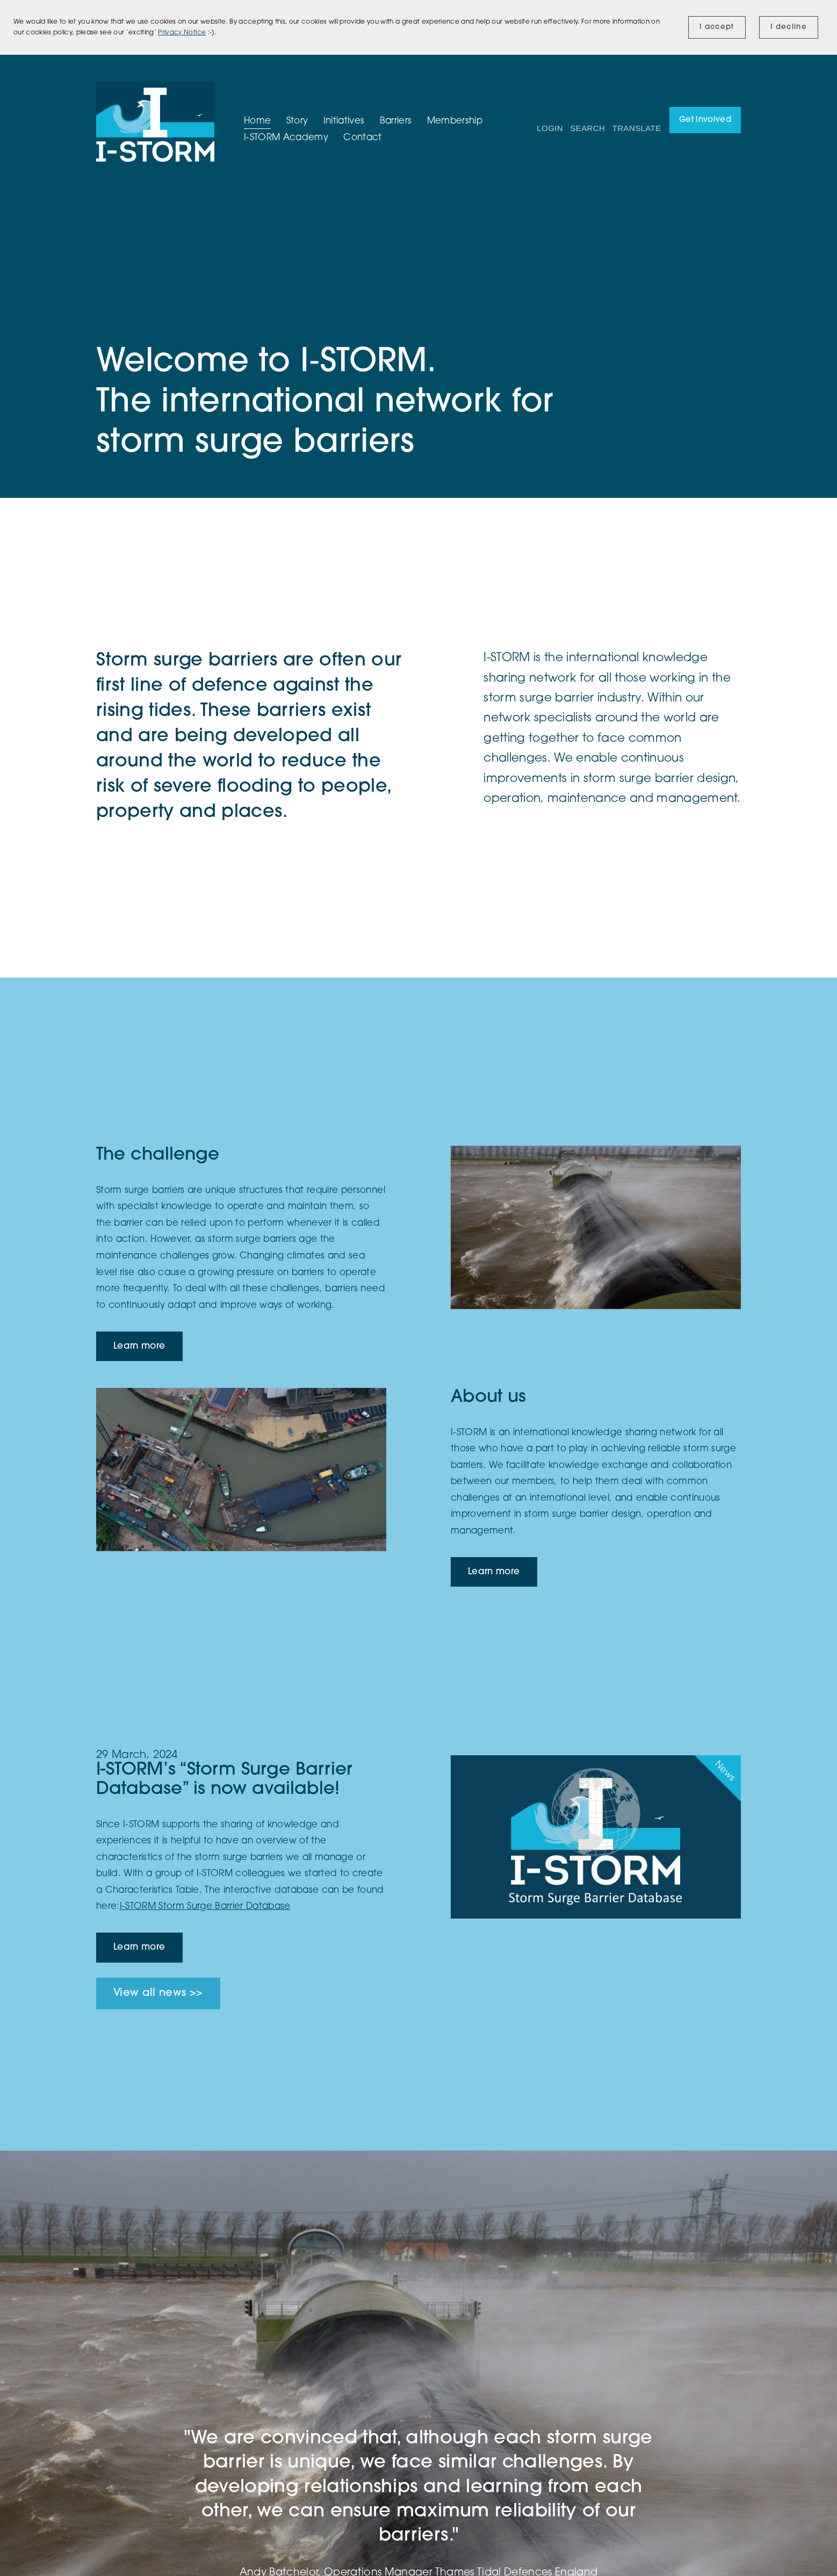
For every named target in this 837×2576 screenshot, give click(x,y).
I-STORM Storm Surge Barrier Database (205, 1906)
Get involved (705, 120)
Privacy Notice (182, 33)
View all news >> (158, 1993)
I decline (788, 27)
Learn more (139, 1346)
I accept (716, 27)
